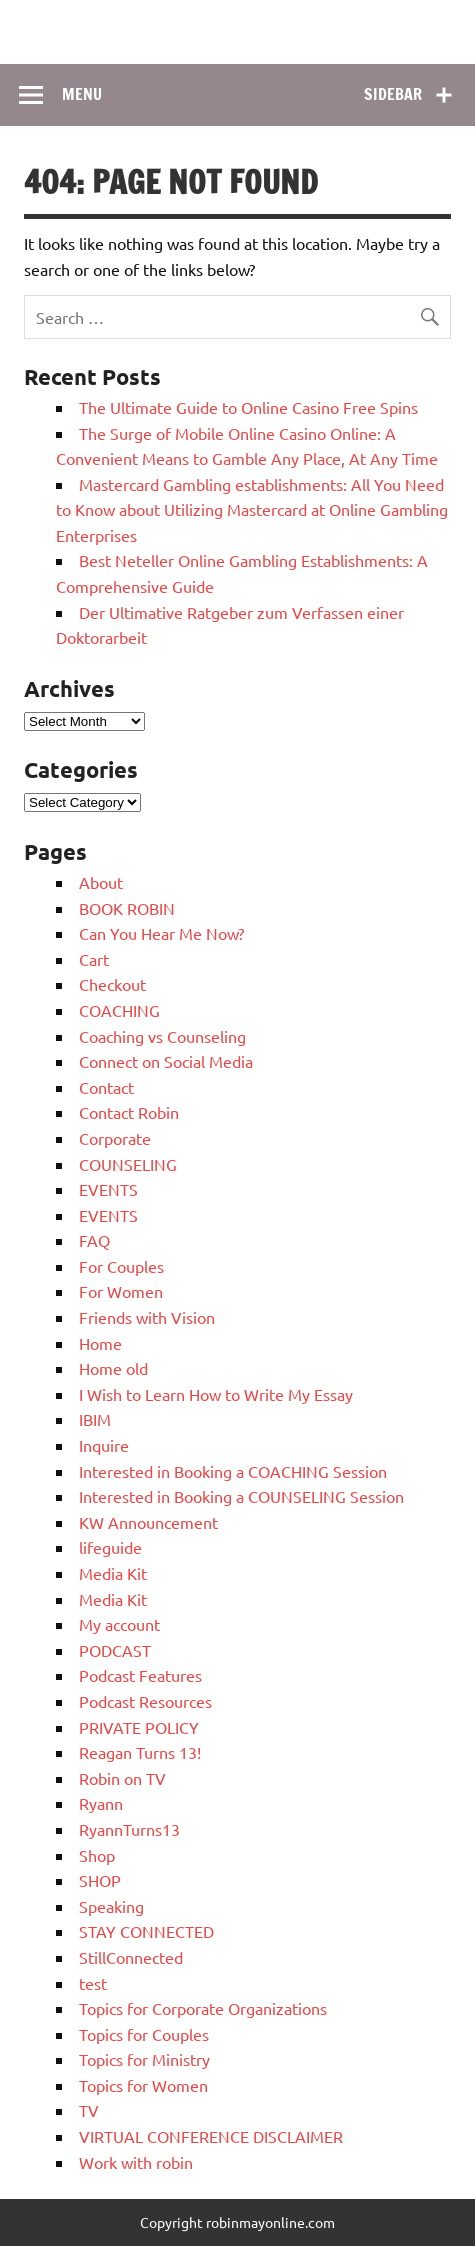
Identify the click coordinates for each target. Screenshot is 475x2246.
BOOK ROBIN (127, 908)
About (101, 882)
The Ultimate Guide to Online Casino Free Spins (248, 407)
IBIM (95, 1419)
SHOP (100, 1880)
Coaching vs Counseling (162, 1036)
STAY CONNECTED (146, 1931)
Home (100, 1343)
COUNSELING (128, 1164)
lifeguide (110, 1547)
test (93, 1983)
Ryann (101, 1803)
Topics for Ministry (144, 2059)
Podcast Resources (145, 1701)
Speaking (111, 1906)
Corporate (115, 1138)
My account (119, 1624)
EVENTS (108, 1189)
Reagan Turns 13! (140, 1752)
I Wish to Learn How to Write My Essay (216, 1394)
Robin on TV (122, 1778)
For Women (121, 1291)
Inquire (104, 1445)
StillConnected (131, 1957)
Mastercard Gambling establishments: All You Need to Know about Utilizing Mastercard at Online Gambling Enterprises (252, 509)
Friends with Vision (147, 1317)
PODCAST (115, 1650)
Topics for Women (143, 2085)
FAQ (94, 1240)
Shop (97, 1855)
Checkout (112, 984)
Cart (94, 959)
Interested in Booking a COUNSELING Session (241, 1496)
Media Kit (113, 1573)
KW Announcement (148, 1522)
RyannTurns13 (129, 1829)
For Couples (121, 1266)
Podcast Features (140, 1675)
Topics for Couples (144, 2034)
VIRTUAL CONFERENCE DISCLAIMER (211, 2136)
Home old (113, 1368)
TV (89, 2110)
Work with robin (136, 2162)
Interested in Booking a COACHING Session (233, 1471)
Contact (106, 1087)
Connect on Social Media (166, 1061)
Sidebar (393, 94)
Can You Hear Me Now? (161, 933)
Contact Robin (129, 1112)
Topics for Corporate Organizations (203, 2008)
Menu (82, 94)
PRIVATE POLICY (139, 1727)
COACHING (119, 1010)
